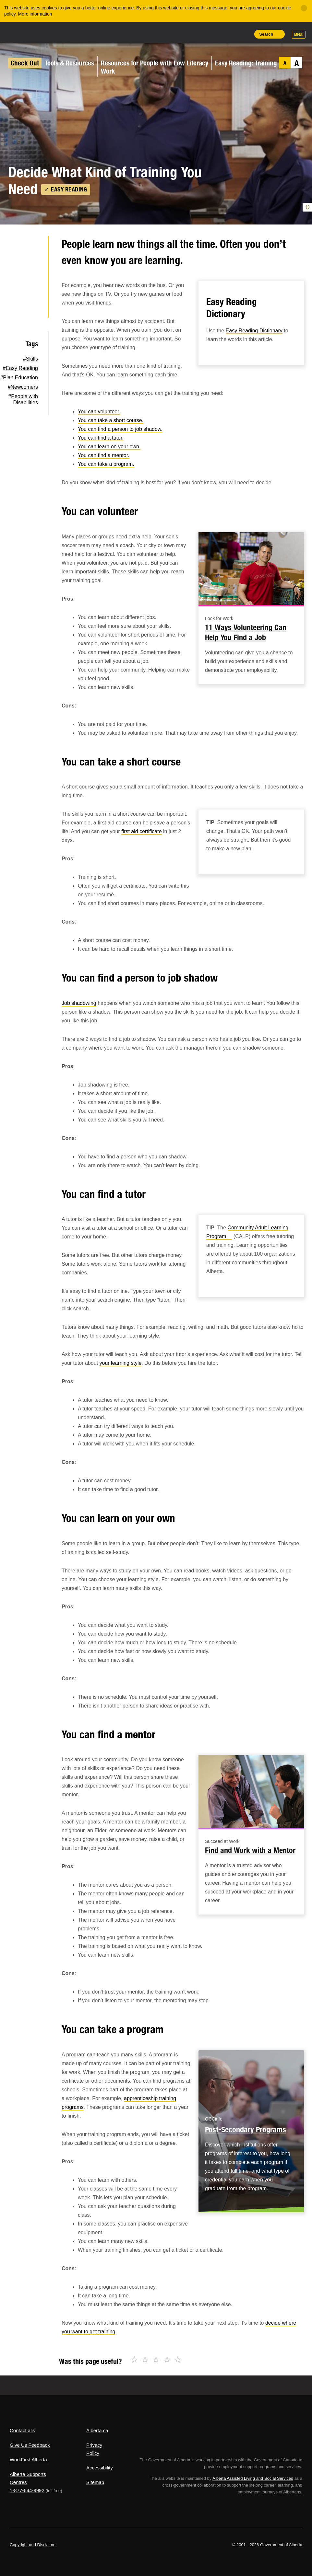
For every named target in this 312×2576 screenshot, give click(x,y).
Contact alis (22, 2430)
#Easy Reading (20, 368)
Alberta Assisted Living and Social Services (252, 2478)
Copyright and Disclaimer (33, 2544)
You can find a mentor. (103, 455)
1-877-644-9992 (27, 2490)
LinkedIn (32, 288)
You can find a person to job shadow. (120, 429)
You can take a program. (106, 464)
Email (32, 308)
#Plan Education (19, 377)
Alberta (22, 32)
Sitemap (95, 2482)
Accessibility (99, 2467)
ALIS (53, 32)
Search (266, 34)
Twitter (32, 246)
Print (244, 34)
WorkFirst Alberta (28, 2459)
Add (214, 34)
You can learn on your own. (109, 446)
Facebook (32, 267)
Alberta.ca (97, 2430)
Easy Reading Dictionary (254, 330)
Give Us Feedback (30, 2445)
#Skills (30, 359)
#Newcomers (23, 387)
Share (200, 34)
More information (35, 14)
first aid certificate (141, 831)
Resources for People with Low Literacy (154, 63)
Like (229, 33)
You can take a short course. (110, 420)
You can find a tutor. (101, 438)
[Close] (304, 8)
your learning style (121, 1363)
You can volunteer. (99, 411)
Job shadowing (79, 1003)
